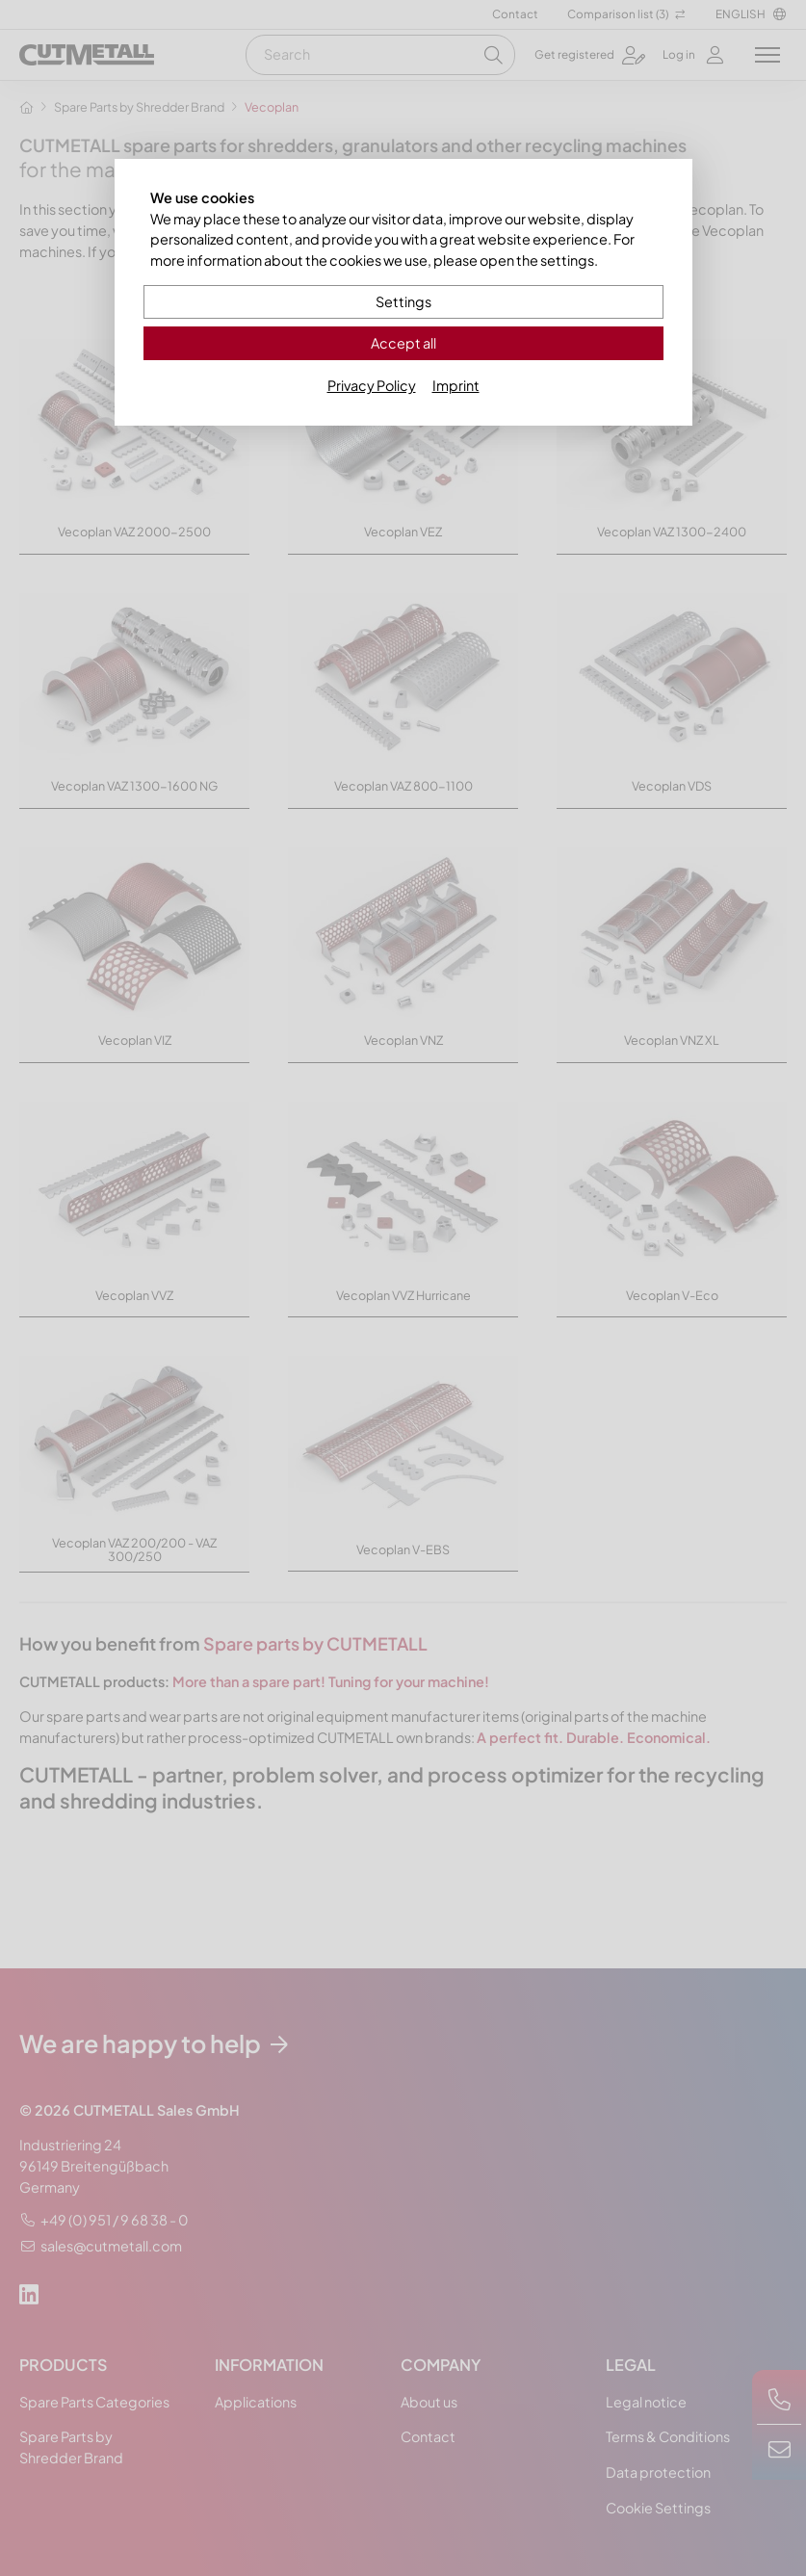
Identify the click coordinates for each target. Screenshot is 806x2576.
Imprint (456, 385)
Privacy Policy (371, 385)
